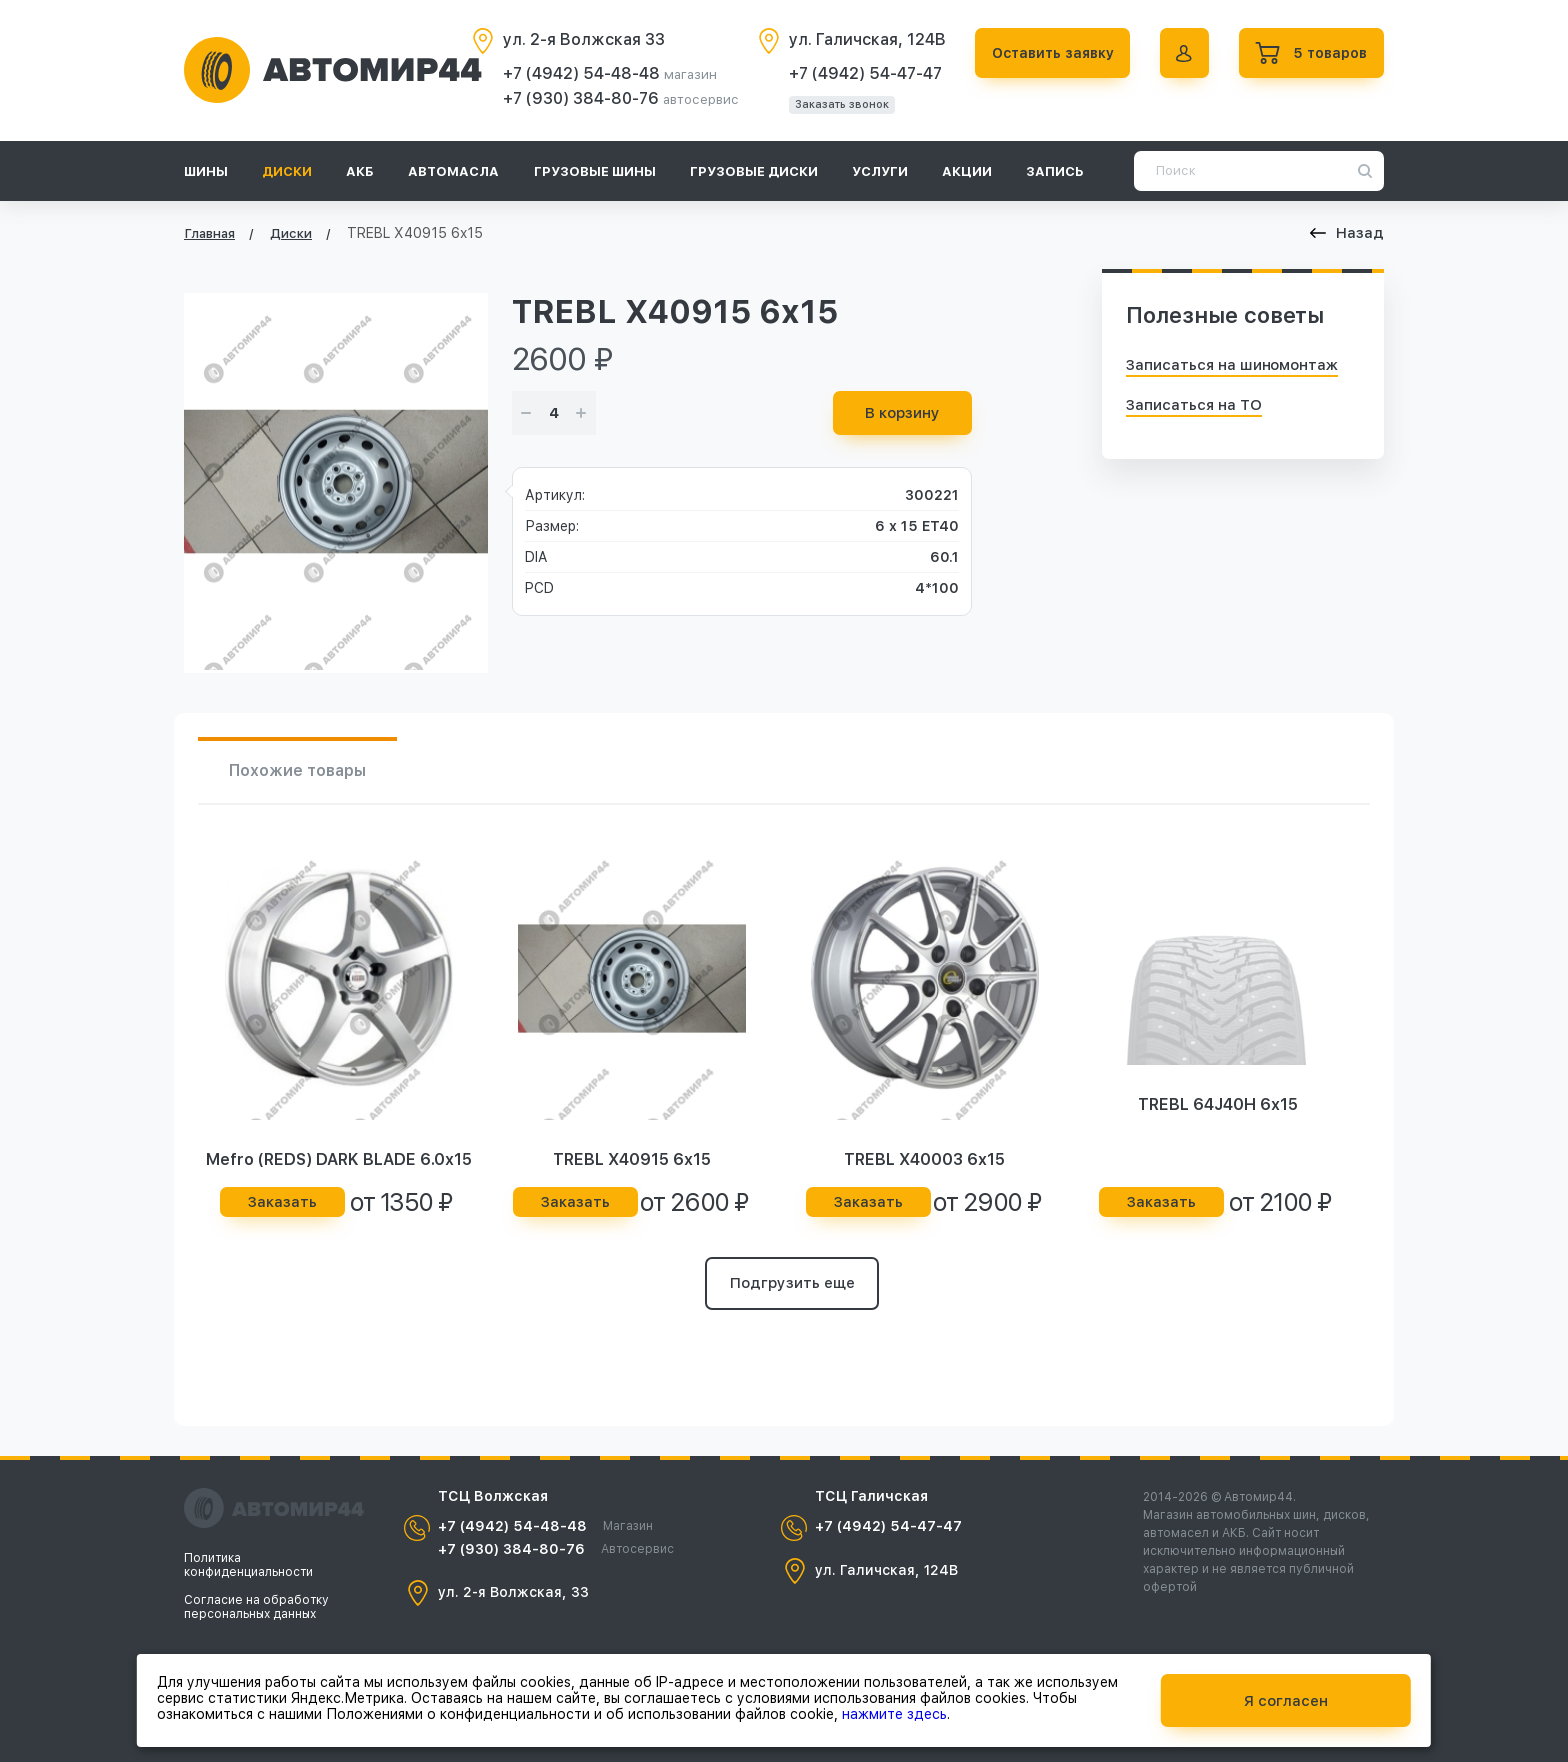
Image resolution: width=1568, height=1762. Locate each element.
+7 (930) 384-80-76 (577, 98)
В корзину (902, 413)
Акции (967, 171)
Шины (206, 171)
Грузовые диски (754, 171)
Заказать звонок (836, 104)
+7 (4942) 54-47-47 (859, 73)
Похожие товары (299, 770)
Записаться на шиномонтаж (1232, 365)
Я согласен (1286, 1700)
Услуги (880, 171)
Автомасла (453, 171)
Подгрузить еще (792, 1285)
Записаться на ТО (1194, 405)
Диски (287, 171)
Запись (1055, 171)
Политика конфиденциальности (248, 1565)
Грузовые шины (595, 171)
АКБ (360, 171)
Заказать (282, 1203)
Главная (209, 233)
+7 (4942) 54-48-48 (577, 73)
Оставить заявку (1047, 53)
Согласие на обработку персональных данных (256, 1607)
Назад (1347, 233)
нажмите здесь (894, 1713)
